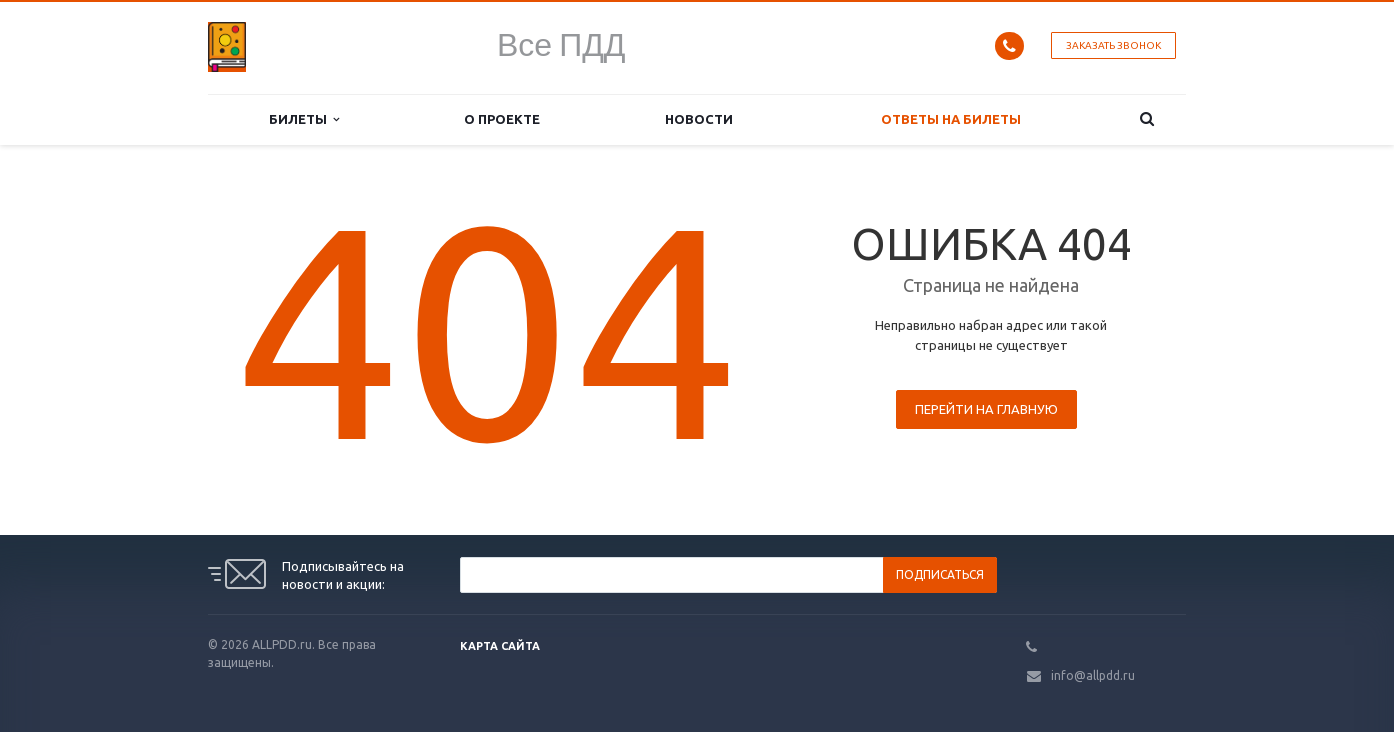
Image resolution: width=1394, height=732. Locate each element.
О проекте (502, 119)
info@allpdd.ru (1093, 675)
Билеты (304, 119)
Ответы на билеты (951, 119)
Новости (699, 119)
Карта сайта (500, 646)
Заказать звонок (1113, 45)
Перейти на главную (986, 409)
